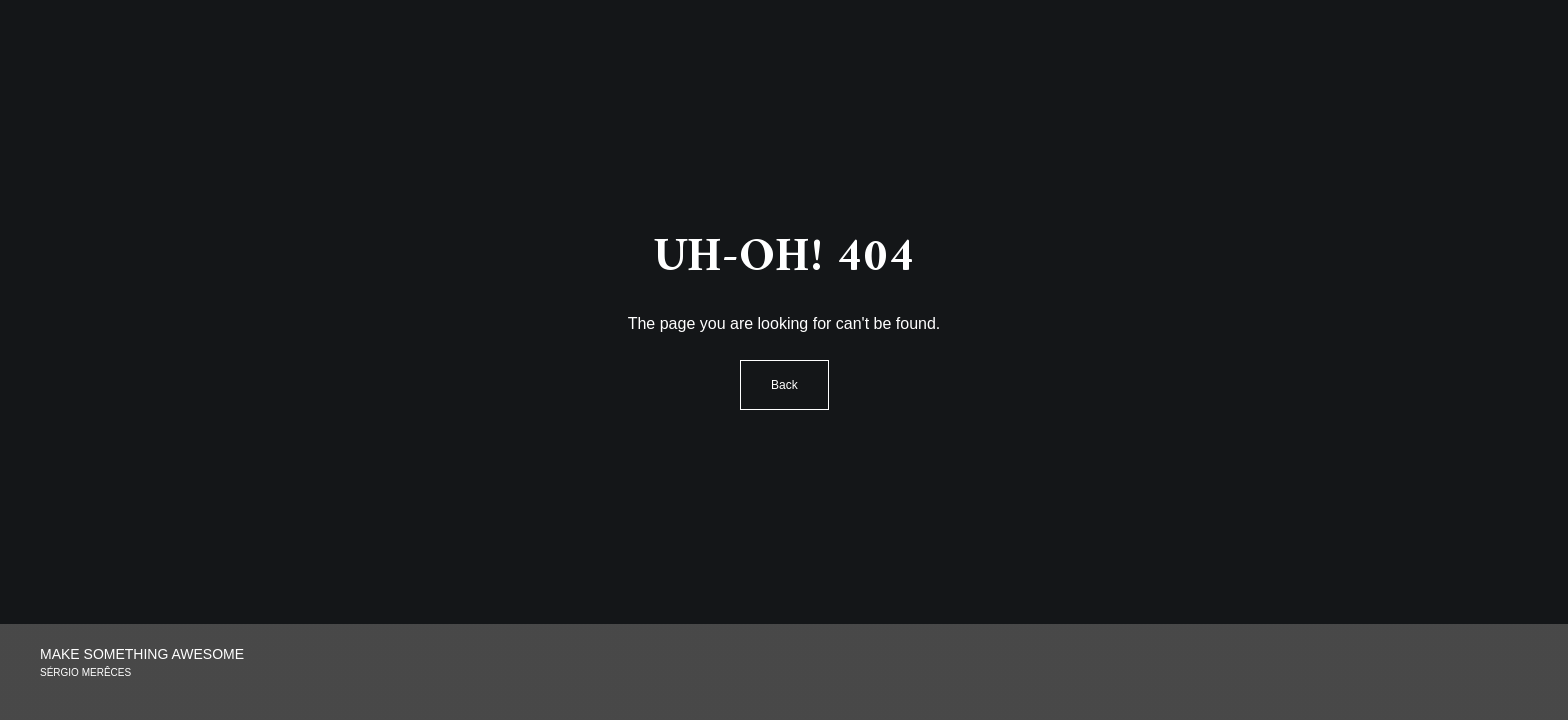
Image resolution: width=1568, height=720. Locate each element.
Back (784, 385)
